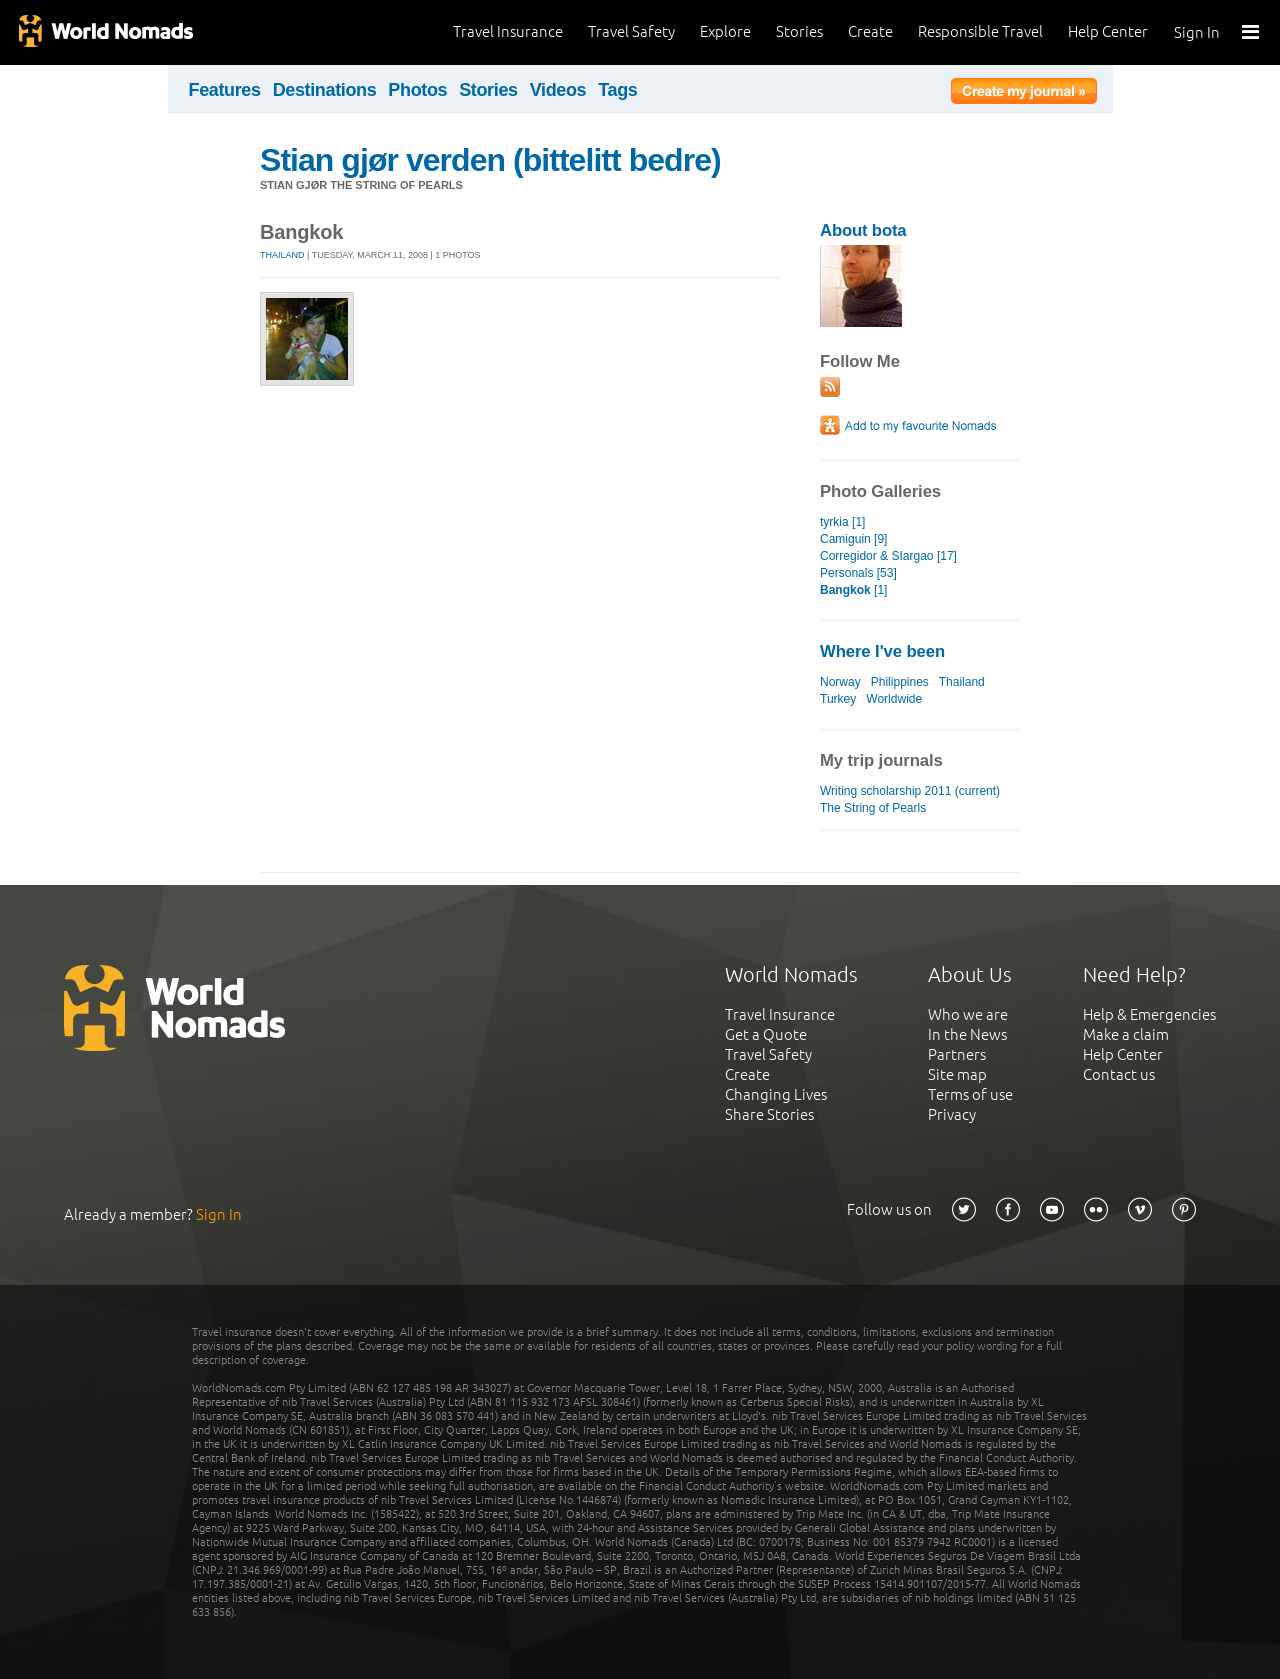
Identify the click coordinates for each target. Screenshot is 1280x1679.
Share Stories (769, 1114)
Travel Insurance (508, 31)
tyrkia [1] (842, 522)
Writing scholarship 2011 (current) (910, 791)
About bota (863, 230)
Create (870, 31)
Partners (957, 1054)
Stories (799, 31)
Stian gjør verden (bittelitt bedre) (490, 160)
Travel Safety (631, 31)
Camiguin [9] (853, 539)
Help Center (1108, 31)
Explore (725, 31)
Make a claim (1126, 1034)
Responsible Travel (980, 31)
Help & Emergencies (1149, 1014)
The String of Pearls (873, 808)
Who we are (968, 1014)
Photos (417, 90)
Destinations (325, 90)
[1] (853, 590)
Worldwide (894, 699)
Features (225, 90)
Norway (840, 682)
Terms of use (970, 1094)
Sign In (1197, 32)
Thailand (282, 255)
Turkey (838, 699)
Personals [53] (858, 573)
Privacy (952, 1114)
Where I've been (882, 651)
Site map (957, 1074)
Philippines (900, 682)
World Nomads (105, 32)
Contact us (1119, 1074)
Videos (558, 90)
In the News (967, 1034)
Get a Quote (766, 1034)
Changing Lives (776, 1094)
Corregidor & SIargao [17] (888, 556)
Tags (617, 90)
